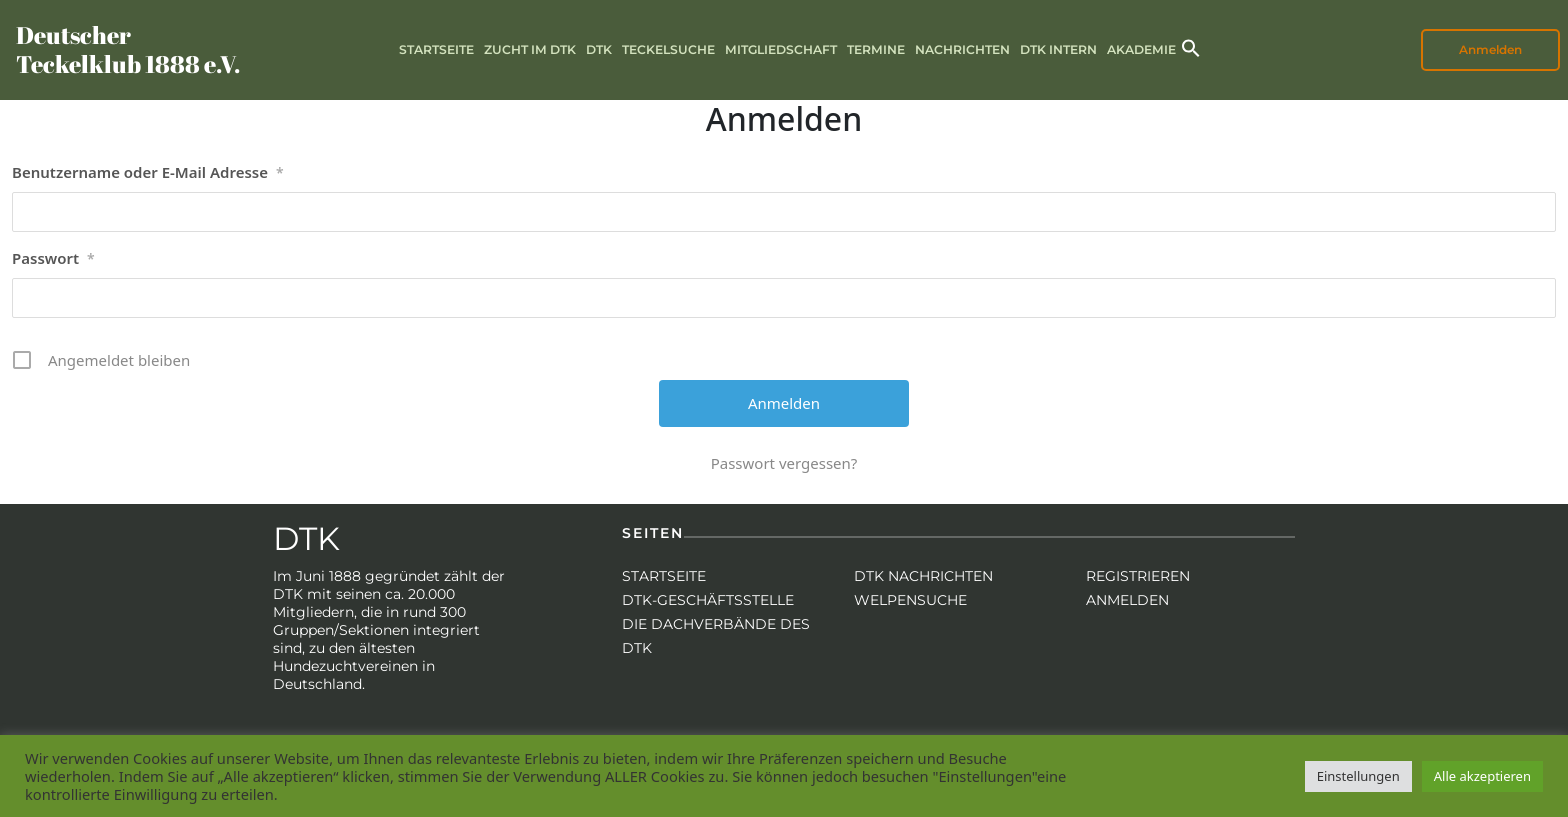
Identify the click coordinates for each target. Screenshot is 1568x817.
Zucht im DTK (530, 49)
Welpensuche (910, 600)
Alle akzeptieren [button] (1482, 776)
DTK (599, 49)
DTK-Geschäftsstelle (708, 600)
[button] (1191, 46)
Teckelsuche (668, 49)
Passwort (53, 259)
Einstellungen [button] (1358, 776)
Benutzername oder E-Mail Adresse (148, 173)
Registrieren (1138, 576)
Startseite (436, 49)
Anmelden (1490, 49)
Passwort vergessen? (784, 463)
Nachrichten (962, 49)
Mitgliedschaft (781, 49)
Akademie (1141, 49)
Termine (876, 49)
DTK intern (1058, 49)
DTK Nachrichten (923, 576)
